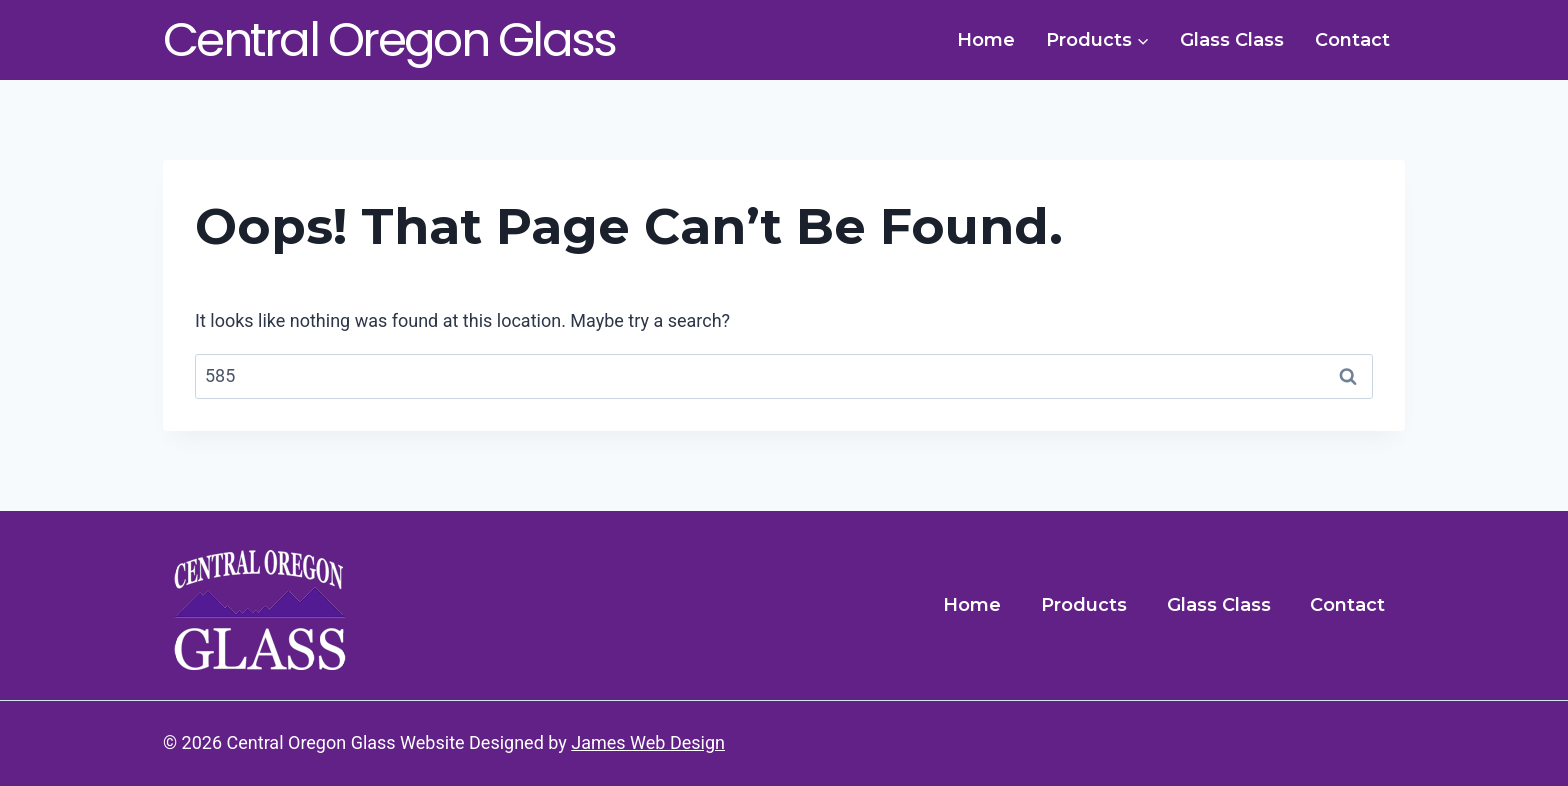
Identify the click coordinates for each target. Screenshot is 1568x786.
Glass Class (1232, 40)
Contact (1352, 40)
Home (986, 40)
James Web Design (648, 742)
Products (1084, 605)
